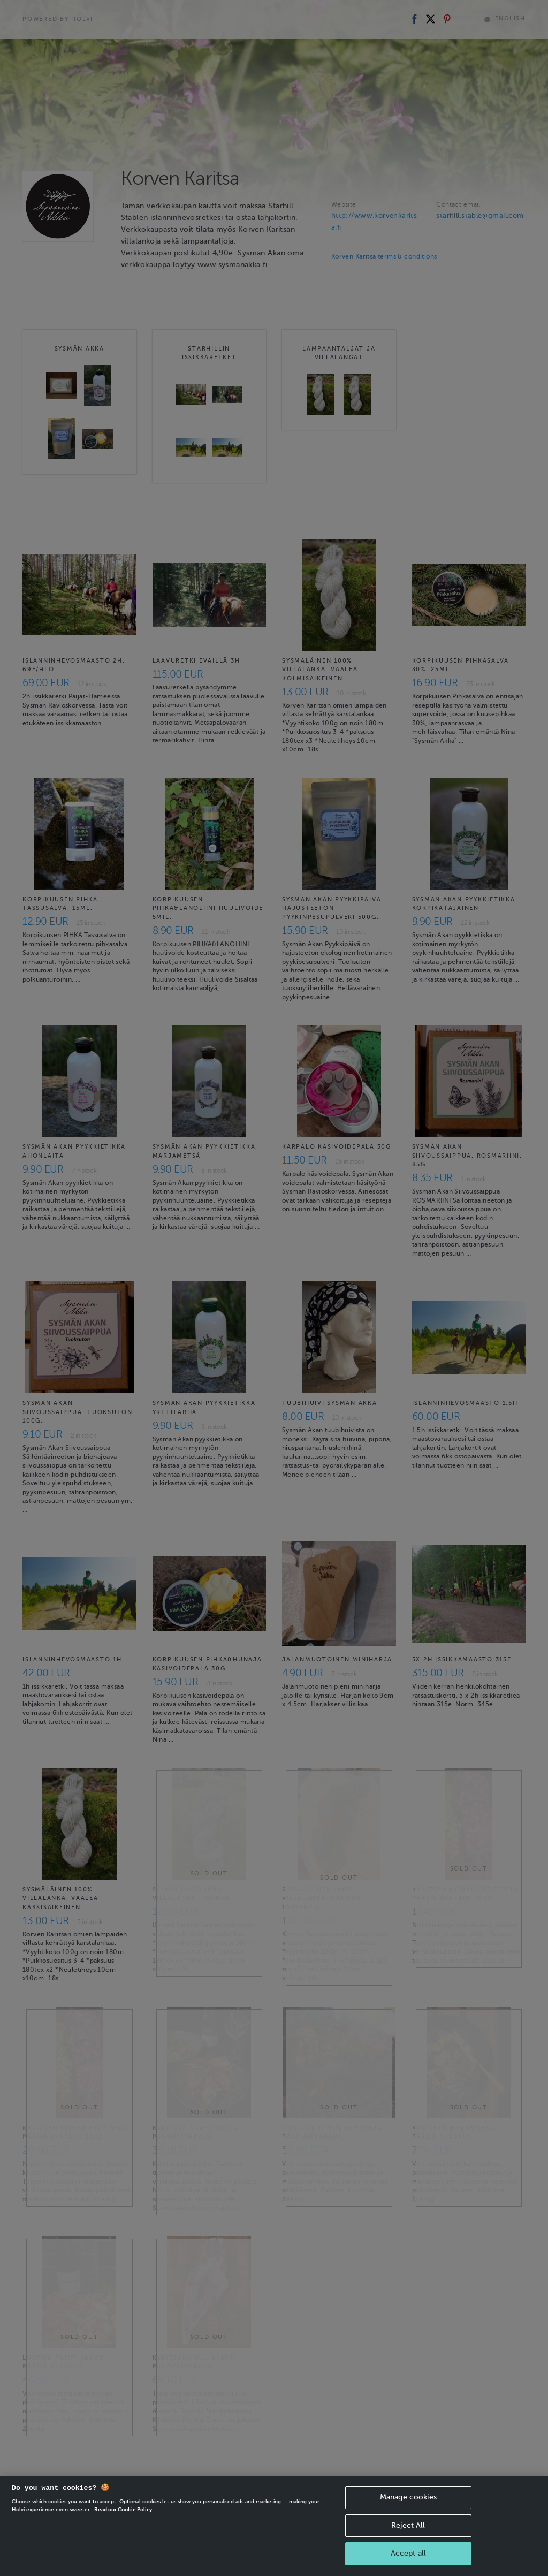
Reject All (408, 2540)
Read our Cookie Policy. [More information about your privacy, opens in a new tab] (124, 2524)
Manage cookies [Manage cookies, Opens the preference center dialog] (408, 2511)
